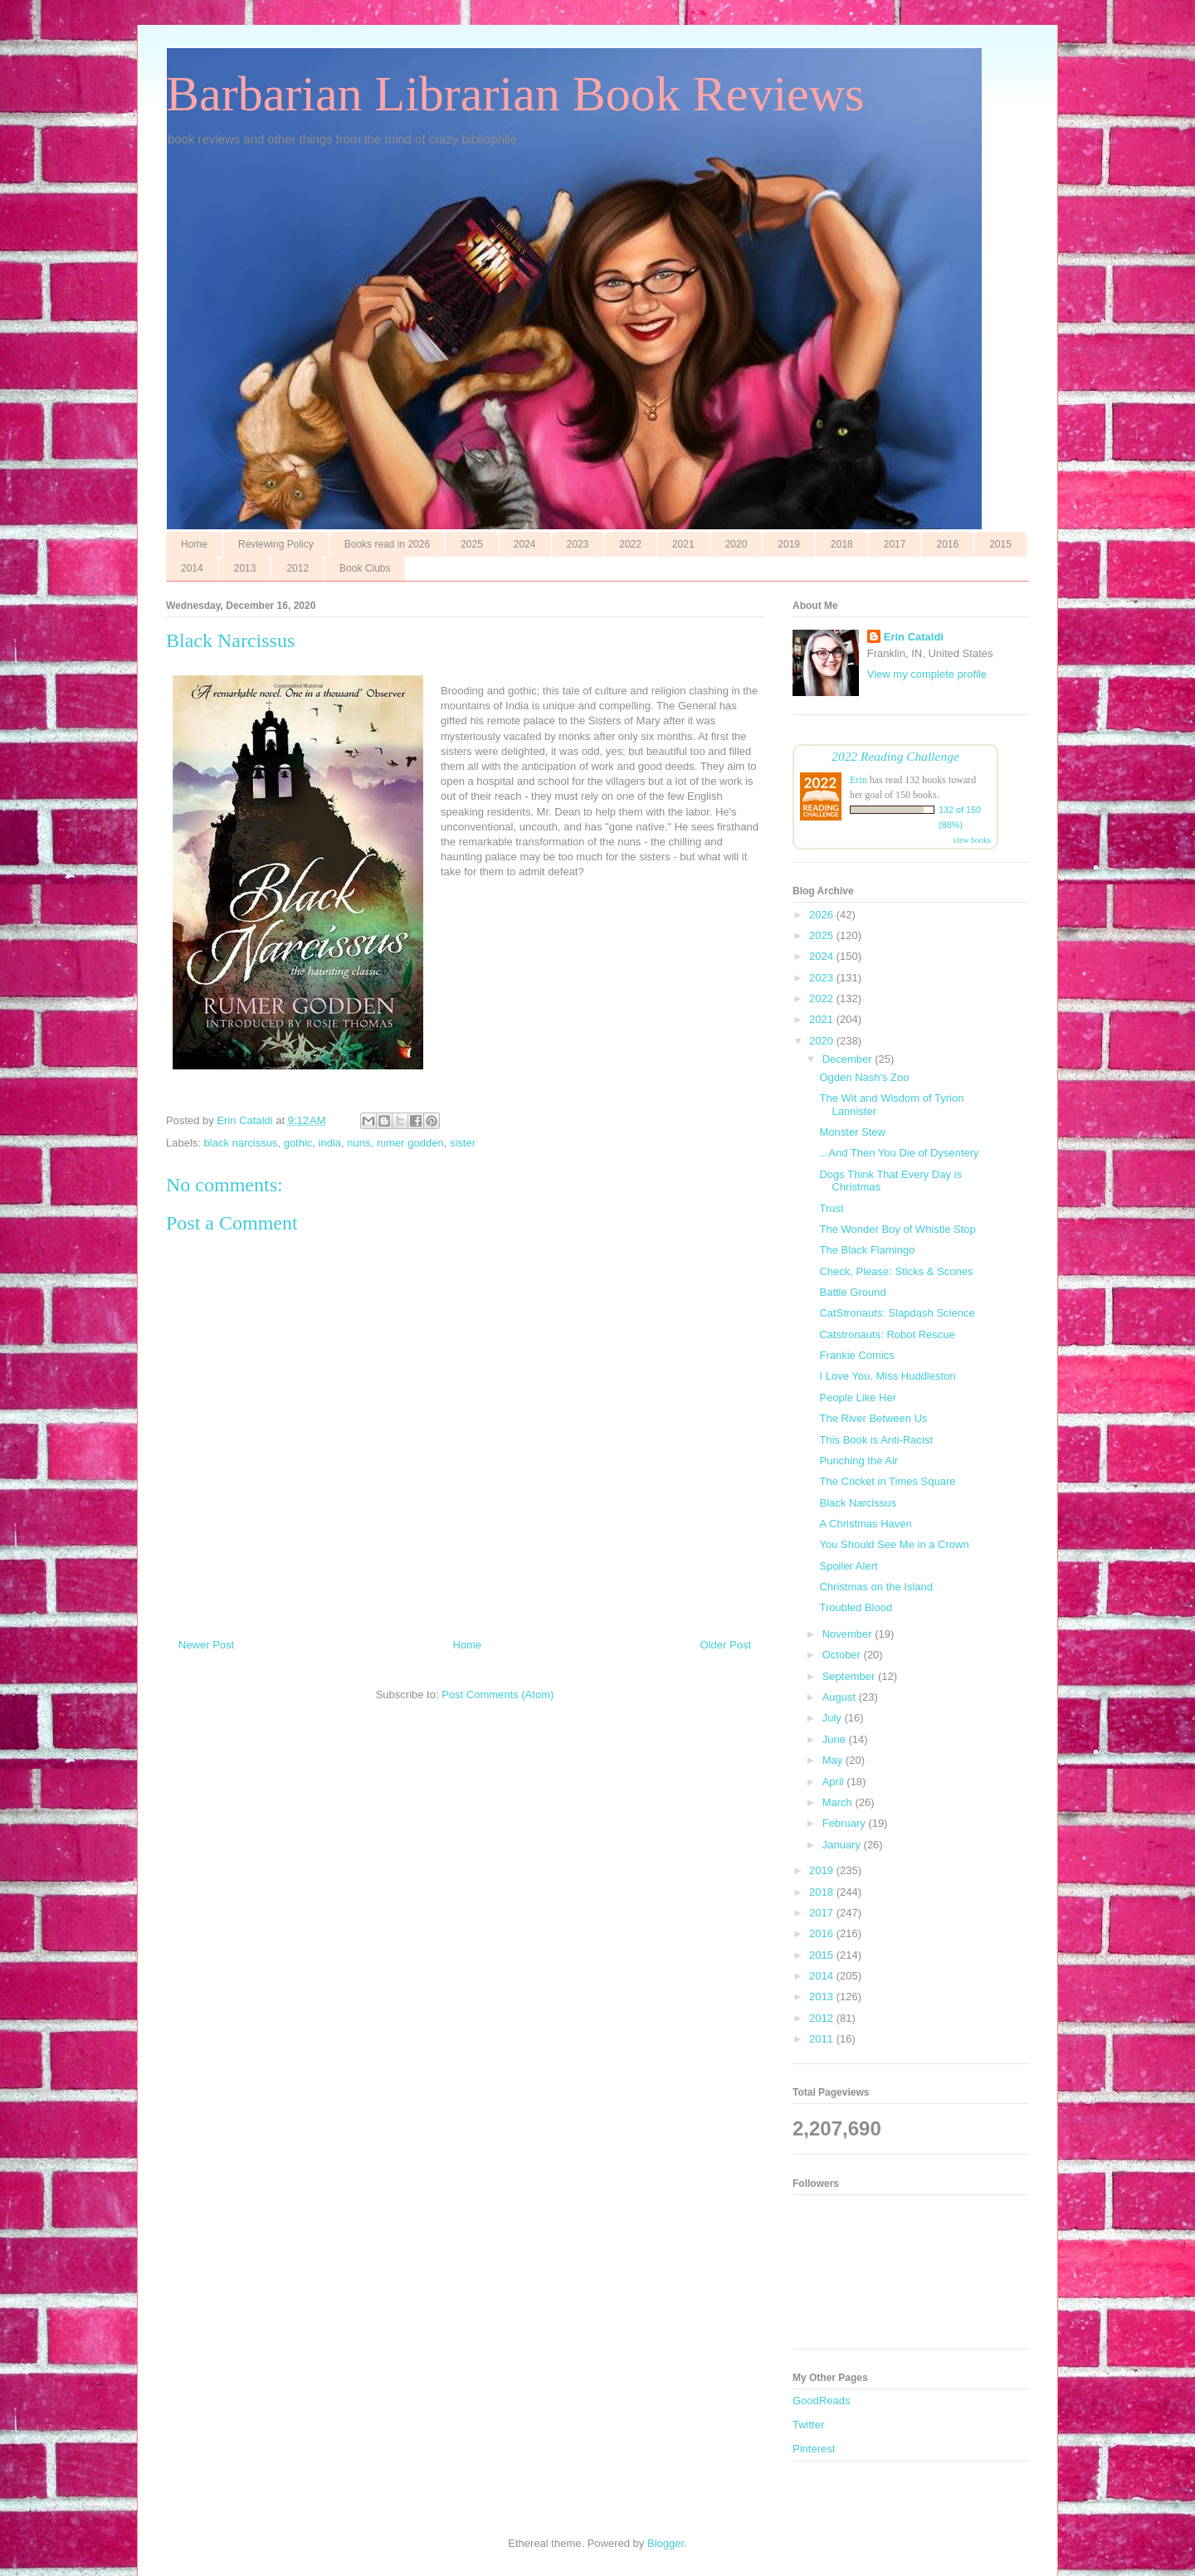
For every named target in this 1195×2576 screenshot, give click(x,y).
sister (463, 1143)
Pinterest (814, 2448)
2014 (192, 568)
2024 (525, 544)
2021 (683, 544)
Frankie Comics (856, 1355)
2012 (297, 568)
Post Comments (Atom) (497, 1694)
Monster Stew (852, 1132)
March (839, 1802)
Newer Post (206, 1645)
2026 (822, 914)
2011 (822, 2039)
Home (194, 544)
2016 (947, 544)
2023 (578, 544)
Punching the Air (858, 1460)
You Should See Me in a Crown (893, 1544)
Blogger (665, 2543)
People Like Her (857, 1397)
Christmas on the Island (876, 1586)
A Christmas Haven (865, 1523)
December (849, 1059)
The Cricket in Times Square (887, 1481)
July (833, 1718)
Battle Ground (852, 1292)
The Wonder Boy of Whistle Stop (897, 1229)
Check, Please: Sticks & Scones (896, 1271)
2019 (789, 544)
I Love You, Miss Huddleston (887, 1376)
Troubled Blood (855, 1607)
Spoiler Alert (848, 1566)
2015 (1000, 544)
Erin (858, 780)
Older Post (725, 1645)
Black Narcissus (857, 1503)
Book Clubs (364, 568)
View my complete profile (927, 674)
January (843, 1844)
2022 (630, 544)
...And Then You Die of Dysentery (898, 1153)
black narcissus (241, 1143)
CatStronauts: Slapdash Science (896, 1313)
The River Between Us (873, 1418)
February (845, 1823)
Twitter (808, 2424)
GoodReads (821, 2400)
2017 (895, 544)
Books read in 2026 (387, 544)
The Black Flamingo (867, 1250)
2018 (842, 544)
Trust (831, 1208)
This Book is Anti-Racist (876, 1440)
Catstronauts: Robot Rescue (886, 1334)
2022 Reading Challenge (895, 756)
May (834, 1760)
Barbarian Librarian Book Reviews (515, 93)
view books (972, 840)
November (849, 1634)
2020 (736, 544)
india (330, 1143)
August (840, 1697)
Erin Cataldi (914, 637)
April (834, 1781)
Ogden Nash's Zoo (864, 1077)
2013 (245, 568)
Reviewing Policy (276, 544)
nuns (358, 1143)
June (835, 1739)
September (850, 1676)
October (843, 1654)
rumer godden (410, 1143)
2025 (472, 544)
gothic (298, 1143)
